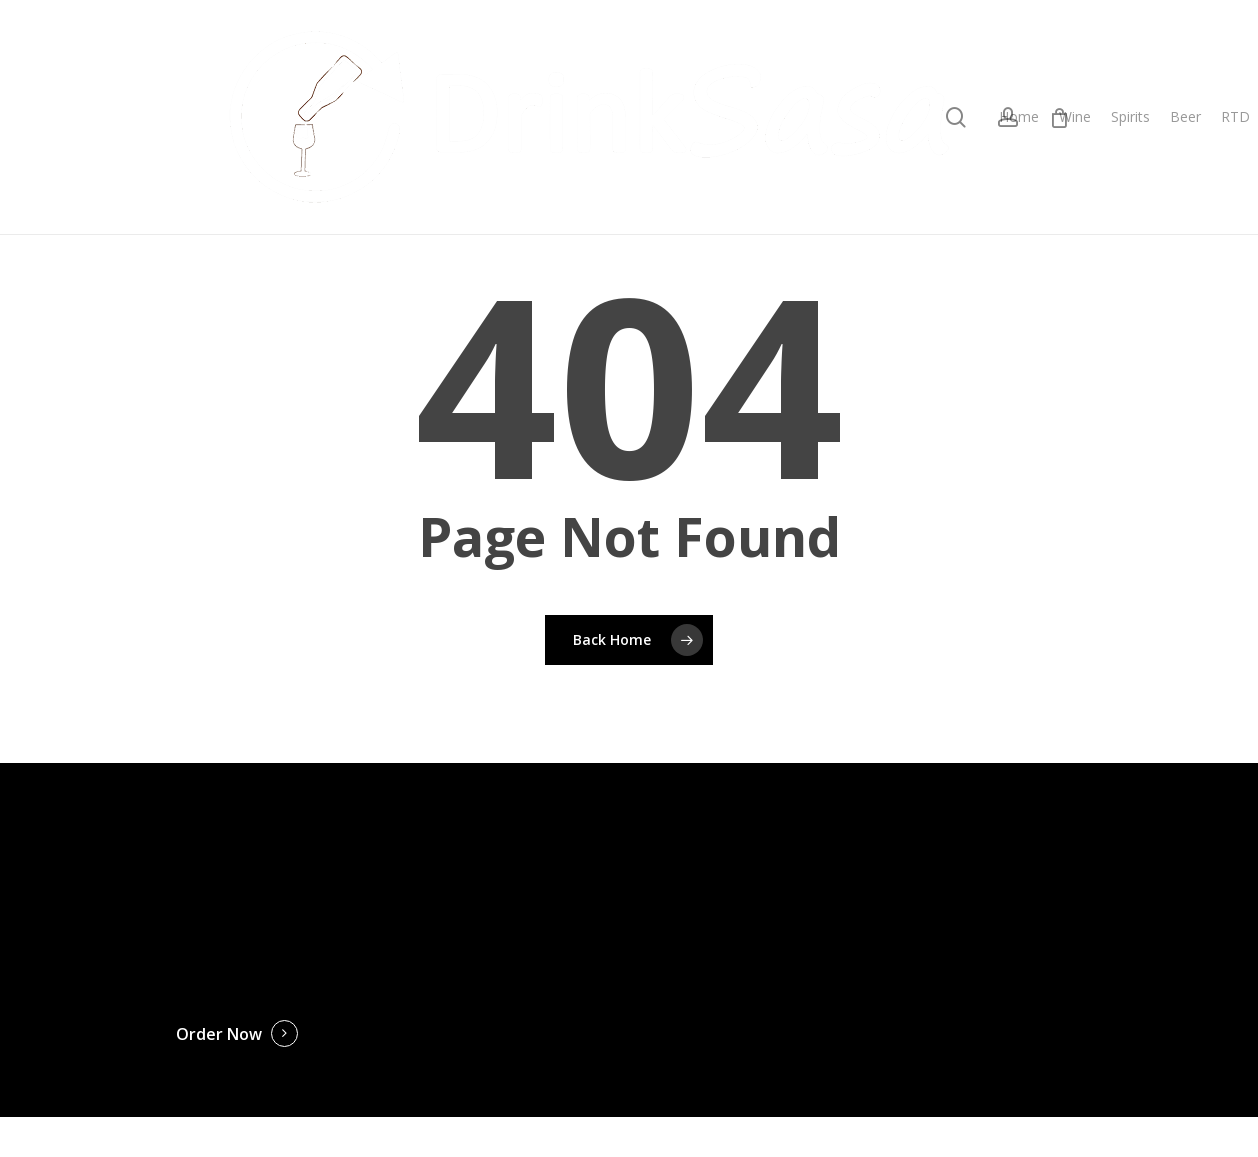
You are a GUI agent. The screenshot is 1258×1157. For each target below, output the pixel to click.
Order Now (219, 1034)
